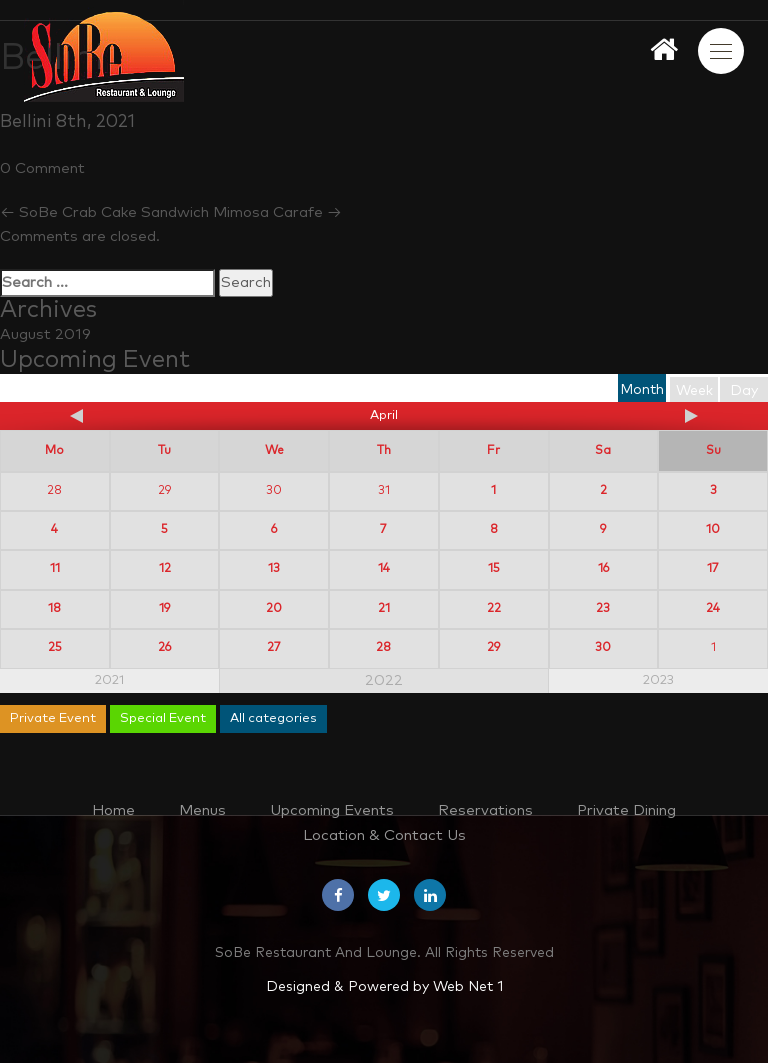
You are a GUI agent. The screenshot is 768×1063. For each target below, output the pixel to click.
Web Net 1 (468, 987)
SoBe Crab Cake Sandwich (104, 212)
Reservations (485, 810)
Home (113, 810)
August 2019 (45, 334)
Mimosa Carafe (277, 212)
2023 (658, 680)
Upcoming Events (332, 810)
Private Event (53, 718)
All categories (273, 718)
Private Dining (626, 810)
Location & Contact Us (384, 835)
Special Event (163, 718)
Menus (202, 810)
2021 (109, 680)
